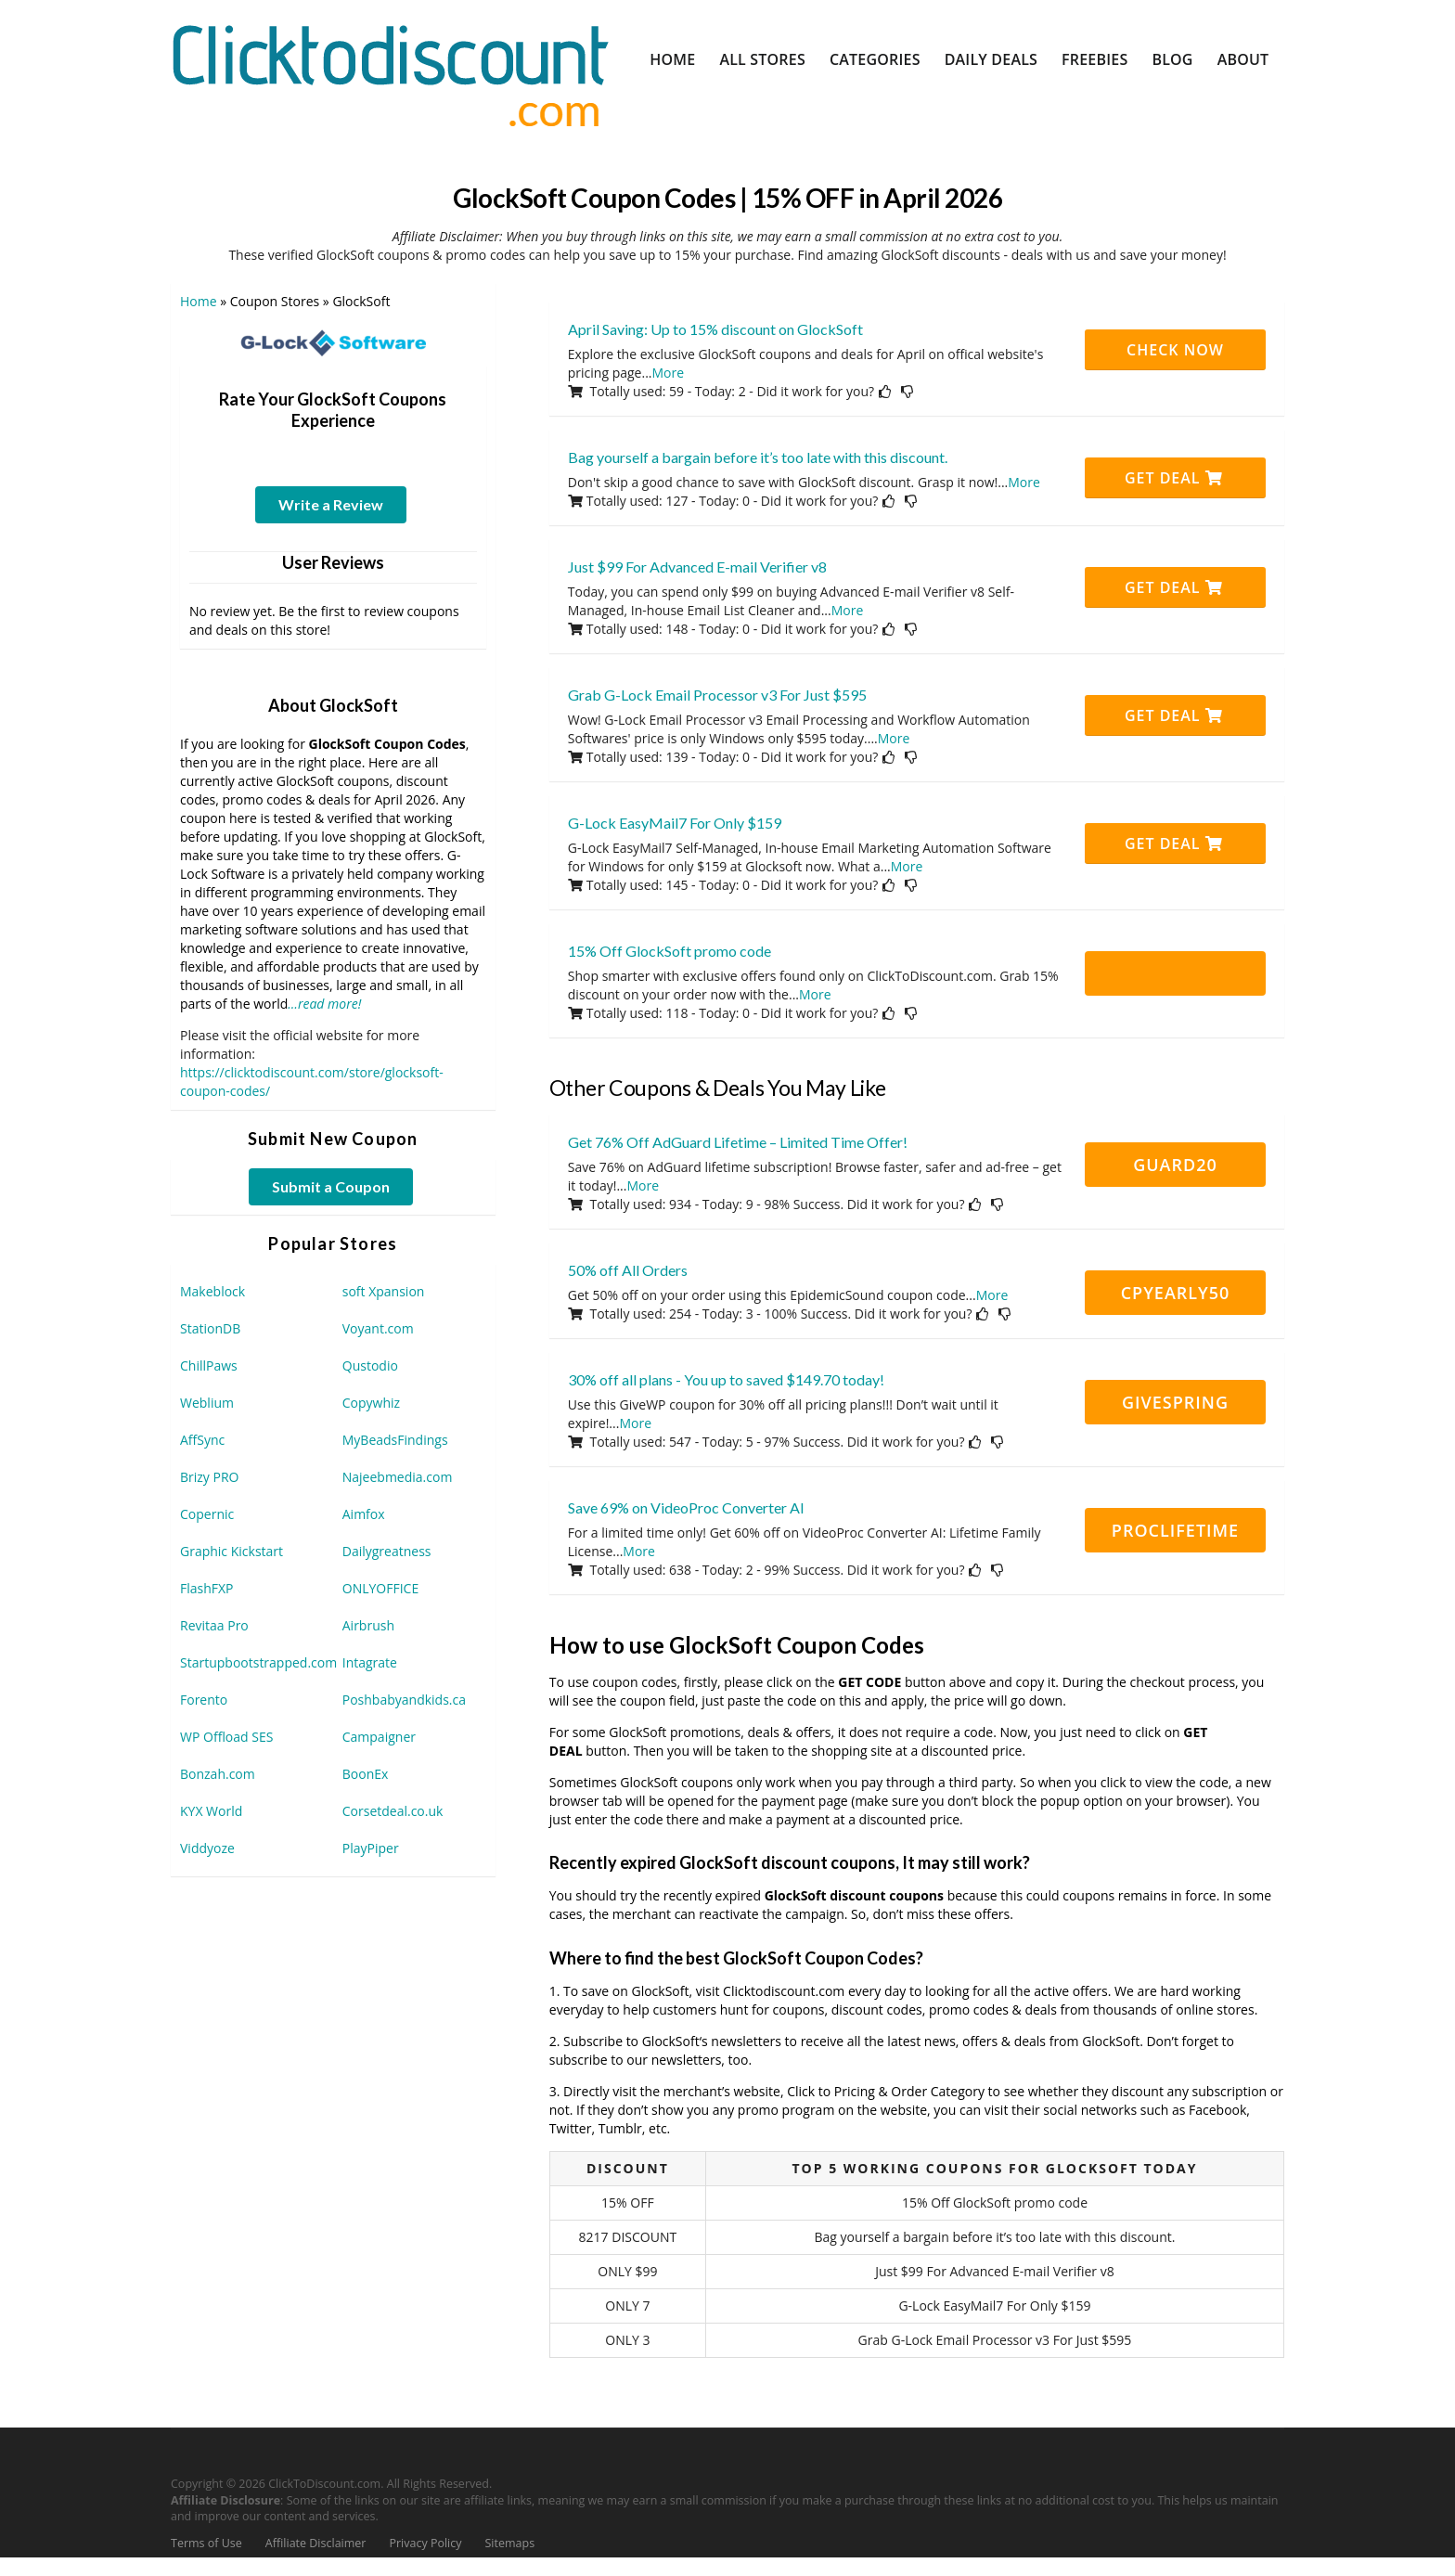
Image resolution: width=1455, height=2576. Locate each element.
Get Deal (1174, 478)
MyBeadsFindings (395, 1440)
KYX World (211, 1811)
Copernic (207, 1514)
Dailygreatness (386, 1551)
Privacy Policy (425, 2543)
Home (672, 59)
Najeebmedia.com (397, 1477)
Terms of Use (206, 2543)
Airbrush (368, 1625)
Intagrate (369, 1662)
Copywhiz (371, 1402)
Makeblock (212, 1291)
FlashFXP (207, 1588)
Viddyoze (207, 1848)
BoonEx (365, 1774)
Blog (1172, 59)
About (1243, 59)
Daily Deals (991, 59)
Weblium (207, 1402)
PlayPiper (370, 1848)
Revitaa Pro (214, 1625)
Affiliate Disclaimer (316, 2543)
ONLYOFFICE (380, 1588)
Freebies (1094, 59)
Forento (203, 1699)
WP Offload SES (226, 1736)
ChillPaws (209, 1365)
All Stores (762, 59)
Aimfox (363, 1514)
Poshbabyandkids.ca (404, 1699)
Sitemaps (510, 2543)
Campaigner (379, 1736)
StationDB (210, 1328)
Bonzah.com (217, 1774)
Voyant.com (378, 1328)
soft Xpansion (383, 1291)
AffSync (202, 1440)
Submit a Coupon (331, 1186)
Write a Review (330, 504)
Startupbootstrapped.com (258, 1662)
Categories (875, 59)
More (668, 372)
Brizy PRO (209, 1477)
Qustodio (370, 1365)
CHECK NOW (1175, 350)
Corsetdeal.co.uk (393, 1811)
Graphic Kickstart (231, 1551)
